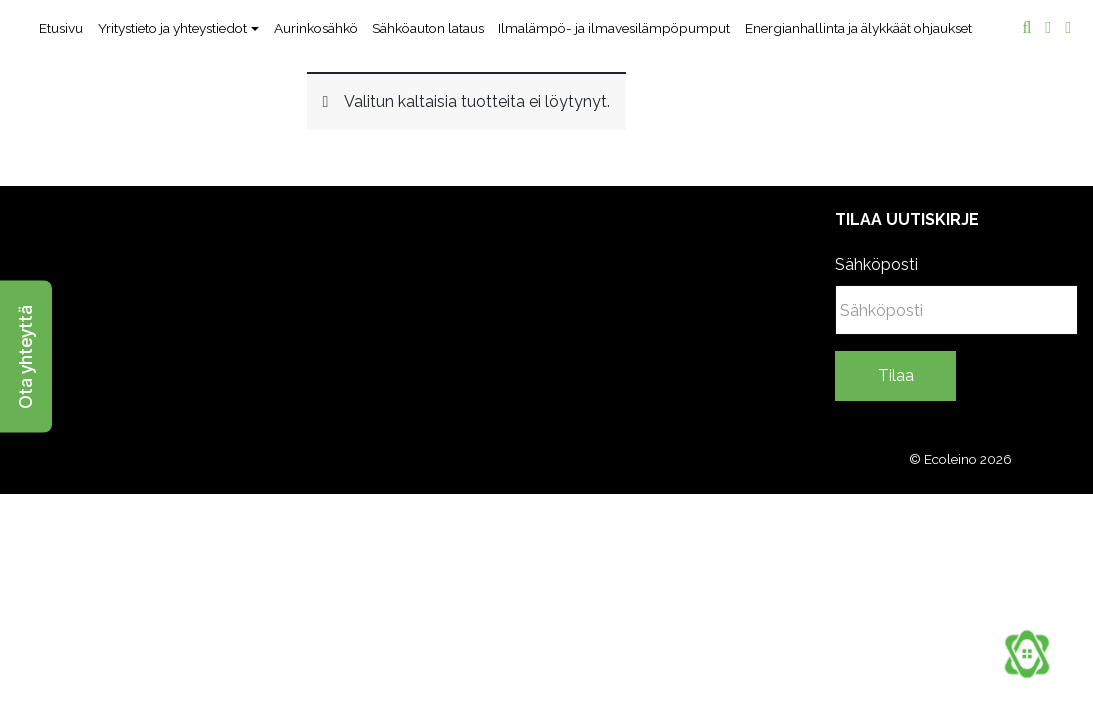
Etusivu (61, 28)
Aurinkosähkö (316, 28)
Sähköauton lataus (428, 28)
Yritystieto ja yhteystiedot (172, 28)
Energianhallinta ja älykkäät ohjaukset (858, 28)
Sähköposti (876, 264)
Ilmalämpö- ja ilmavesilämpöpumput (614, 28)
